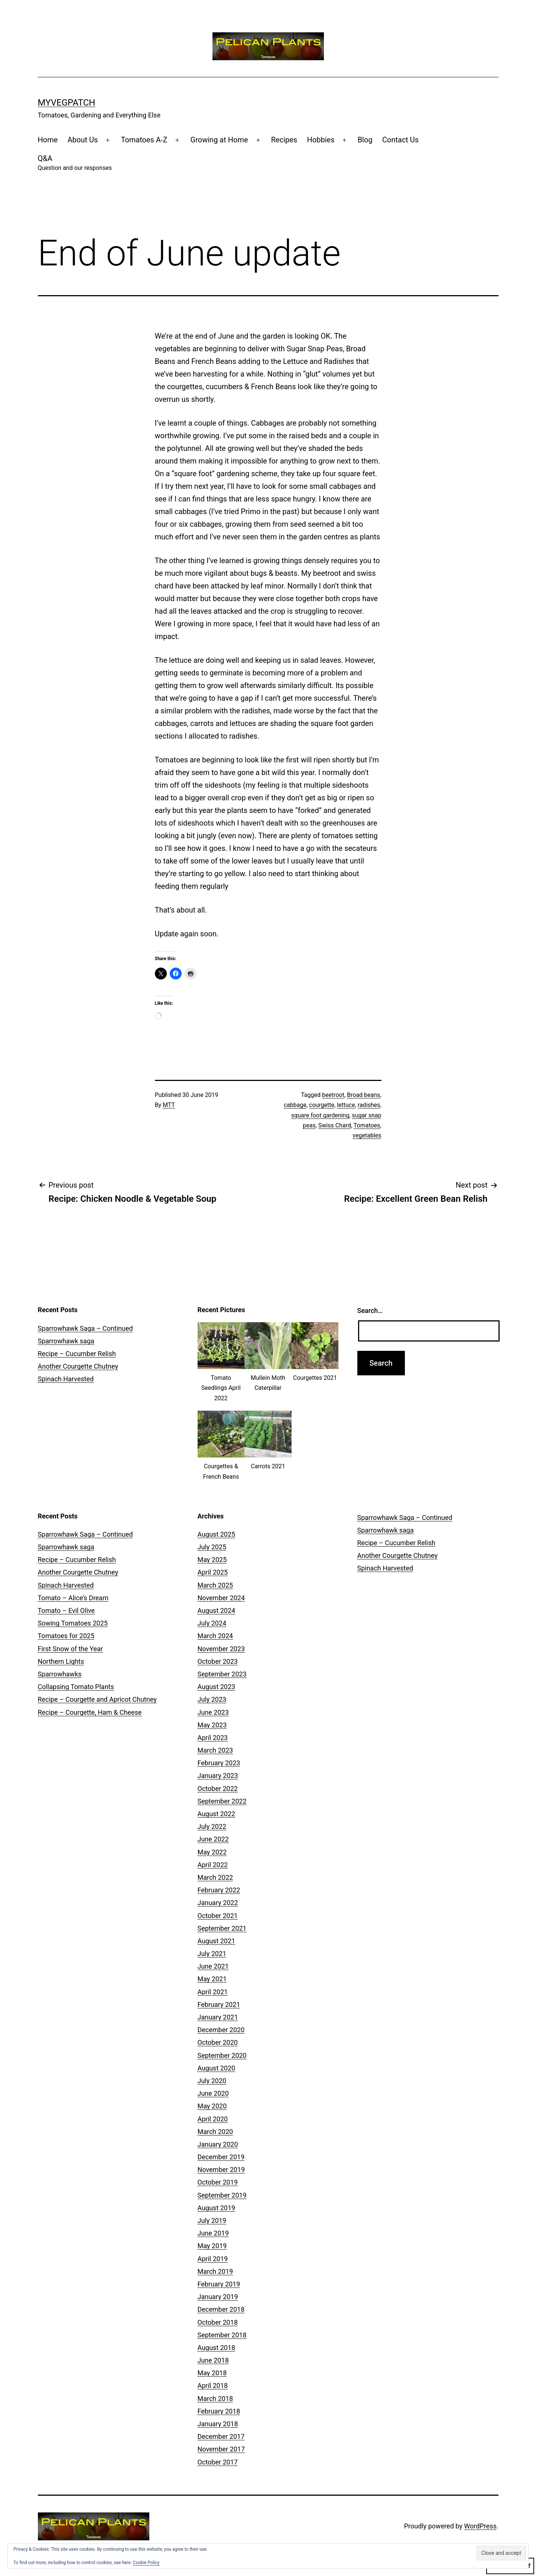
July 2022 (212, 1826)
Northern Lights (61, 1661)
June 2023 (213, 1712)
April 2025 (213, 1572)
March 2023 (215, 1750)
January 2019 (218, 2297)
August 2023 (216, 1687)
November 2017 (221, 2449)
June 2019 (213, 2233)
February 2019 (219, 2284)
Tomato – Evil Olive (66, 1610)
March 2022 (215, 1877)
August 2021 (216, 1941)
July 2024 (212, 1623)
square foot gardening (320, 1115)
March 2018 (215, 2398)
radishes (369, 1104)
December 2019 (221, 2157)
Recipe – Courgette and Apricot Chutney (97, 1699)
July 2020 (212, 2081)
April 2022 (213, 1865)
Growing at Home (219, 139)
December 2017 (221, 2436)
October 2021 (218, 1916)
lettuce (346, 1104)
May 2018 (212, 2373)
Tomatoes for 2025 (66, 1636)
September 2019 (222, 2195)
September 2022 (222, 1801)
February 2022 (219, 1890)
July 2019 (212, 2220)
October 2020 (218, 2042)
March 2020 (215, 2132)
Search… (370, 1310)
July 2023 (212, 1699)
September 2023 (222, 1674)
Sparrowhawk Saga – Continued (85, 1328)
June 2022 (213, 1839)
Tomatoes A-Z (144, 139)
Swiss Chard (334, 1125)
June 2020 (213, 2093)
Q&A (75, 163)
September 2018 (222, 2335)
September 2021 (222, 1928)
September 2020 (222, 2055)
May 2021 (212, 1979)
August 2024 (216, 1610)
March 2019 (215, 2271)
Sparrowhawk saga (66, 1341)
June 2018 (213, 2360)
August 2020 (216, 2068)
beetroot (333, 1094)
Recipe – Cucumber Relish (77, 1354)
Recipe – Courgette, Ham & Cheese (90, 1712)
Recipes (284, 139)
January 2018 (218, 2424)
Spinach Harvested (66, 1379)
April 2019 (213, 2259)
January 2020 (218, 2144)
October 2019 (218, 2182)
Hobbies (321, 139)
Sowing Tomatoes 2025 (73, 1623)
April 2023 (213, 1737)
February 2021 (219, 2004)
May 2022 (212, 1852)
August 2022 (216, 1814)
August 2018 (216, 2347)
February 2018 (219, 2411)
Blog (365, 139)
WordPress (480, 2526)
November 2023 (221, 1649)
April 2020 (213, 2119)
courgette (321, 1104)
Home (48, 139)
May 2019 (212, 2246)
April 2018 (213, 2385)
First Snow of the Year (70, 1649)
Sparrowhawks (60, 1674)
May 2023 (212, 1725)
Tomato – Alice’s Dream (73, 1598)
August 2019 (216, 2208)
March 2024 (215, 1636)
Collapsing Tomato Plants (76, 1687)
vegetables (367, 1135)
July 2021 (212, 1953)
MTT (169, 1104)
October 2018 (218, 2322)
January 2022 (218, 1903)
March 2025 (215, 1585)
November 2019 (221, 2169)
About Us (83, 139)
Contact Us (400, 139)
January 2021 (218, 2017)
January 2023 (218, 1775)
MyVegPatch (66, 102)
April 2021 (213, 1992)
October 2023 (218, 1661)
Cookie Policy (146, 2562)
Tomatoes (367, 1125)
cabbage (295, 1104)
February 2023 (219, 1763)
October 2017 (218, 2462)
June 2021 (213, 1966)
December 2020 (221, 2030)
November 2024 (221, 1598)
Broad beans (363, 1094)
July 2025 (212, 1547)
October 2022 (218, 1788)
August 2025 (216, 1534)
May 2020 (212, 2106)
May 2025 (212, 1559)
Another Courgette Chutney (78, 1366)
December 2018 (221, 2309)
